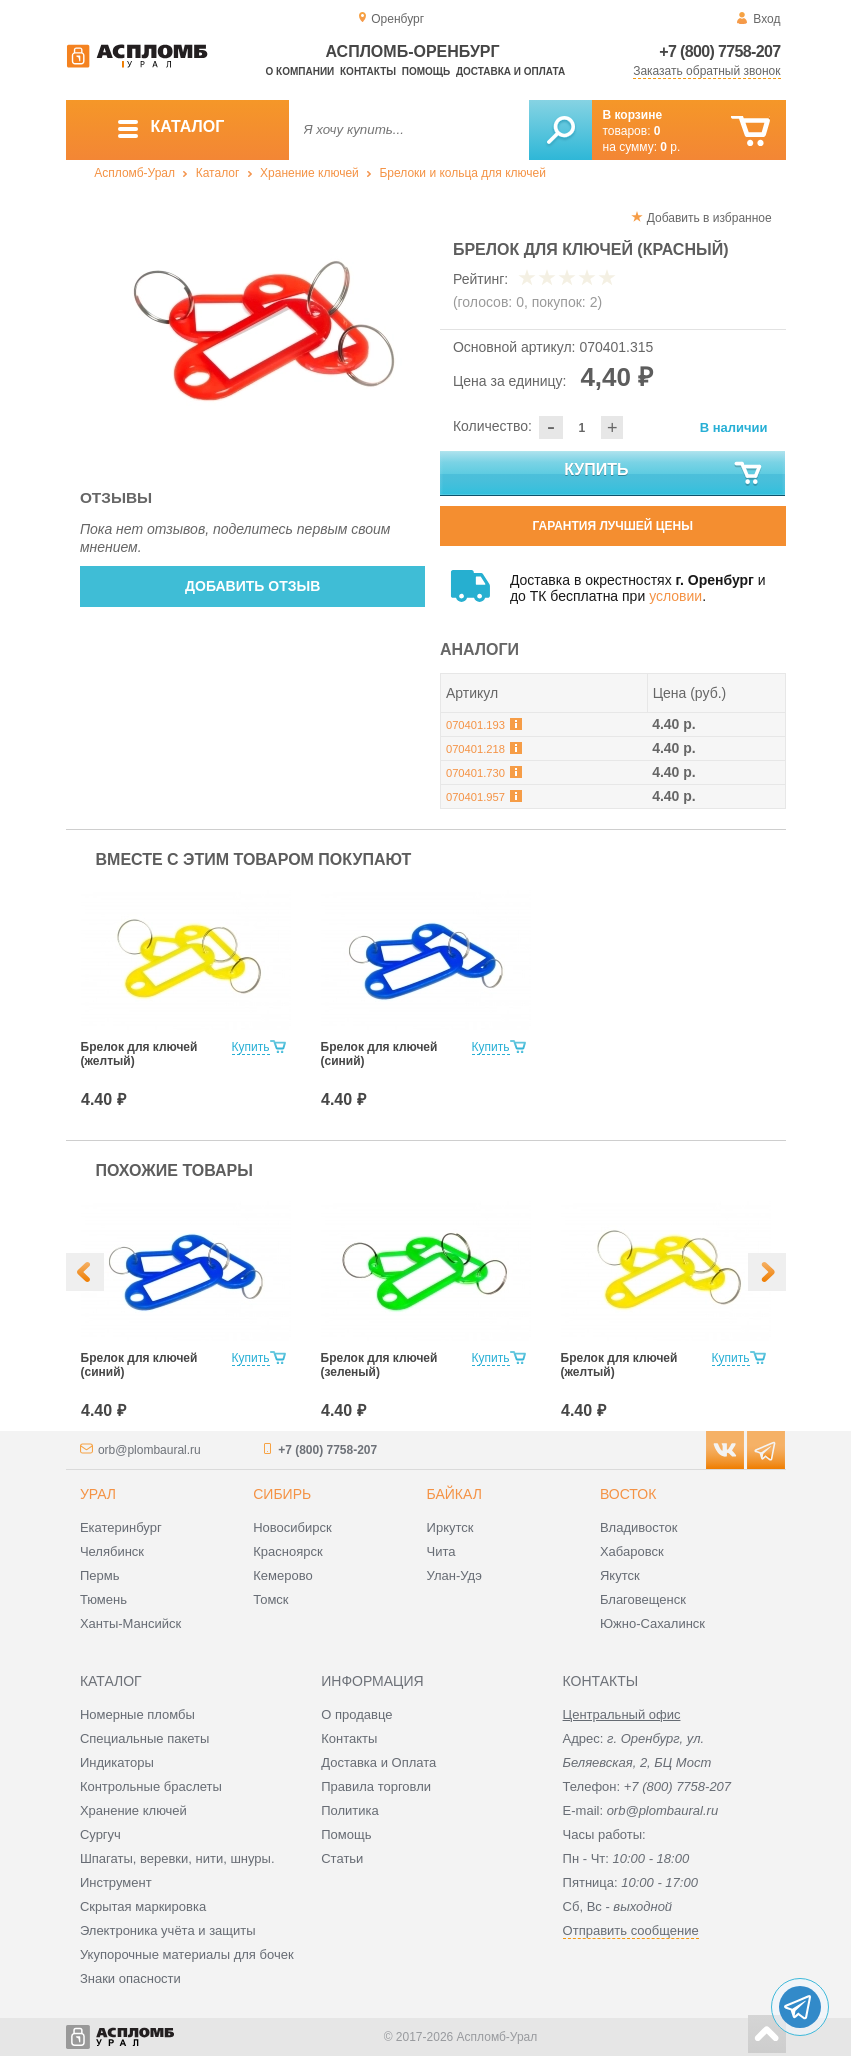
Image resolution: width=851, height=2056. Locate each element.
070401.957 (475, 797)
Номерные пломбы (137, 1714)
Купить (664, 474)
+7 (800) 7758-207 (719, 51)
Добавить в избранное (709, 218)
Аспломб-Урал (134, 173)
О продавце (356, 1714)
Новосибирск (292, 1527)
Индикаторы (117, 1762)
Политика (350, 1810)
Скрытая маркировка (143, 1906)
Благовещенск (643, 1599)
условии (675, 596)
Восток (628, 1494)
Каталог (218, 173)
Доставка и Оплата (378, 1762)
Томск (270, 1599)
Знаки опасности (130, 1978)
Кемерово (282, 1575)
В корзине (633, 115)
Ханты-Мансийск (130, 1623)
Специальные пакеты (145, 1738)
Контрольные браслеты (151, 1786)
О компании (300, 71)
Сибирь (282, 1494)
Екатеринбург (121, 1527)
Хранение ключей (309, 173)
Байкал (454, 1494)
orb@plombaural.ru (149, 1450)
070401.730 (475, 773)
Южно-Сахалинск (652, 1623)
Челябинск (112, 1551)
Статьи (342, 1858)
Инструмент (116, 1882)
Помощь (426, 71)
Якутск (620, 1575)
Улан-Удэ (454, 1575)
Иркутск (450, 1527)
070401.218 (475, 749)
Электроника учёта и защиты (168, 1930)
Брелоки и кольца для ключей (462, 173)
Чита (441, 1551)
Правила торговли (376, 1786)
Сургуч (100, 1834)
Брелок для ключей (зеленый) (379, 1365)
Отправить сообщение (631, 1930)
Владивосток (639, 1527)
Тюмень (103, 1599)
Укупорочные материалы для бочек (187, 1954)
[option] (253, 331)
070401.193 (475, 725)
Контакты (368, 71)
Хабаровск (632, 1551)
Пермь (100, 1575)
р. (670, 147)
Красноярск (287, 1551)
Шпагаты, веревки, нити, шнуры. (177, 1858)
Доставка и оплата (510, 71)
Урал (98, 1494)
